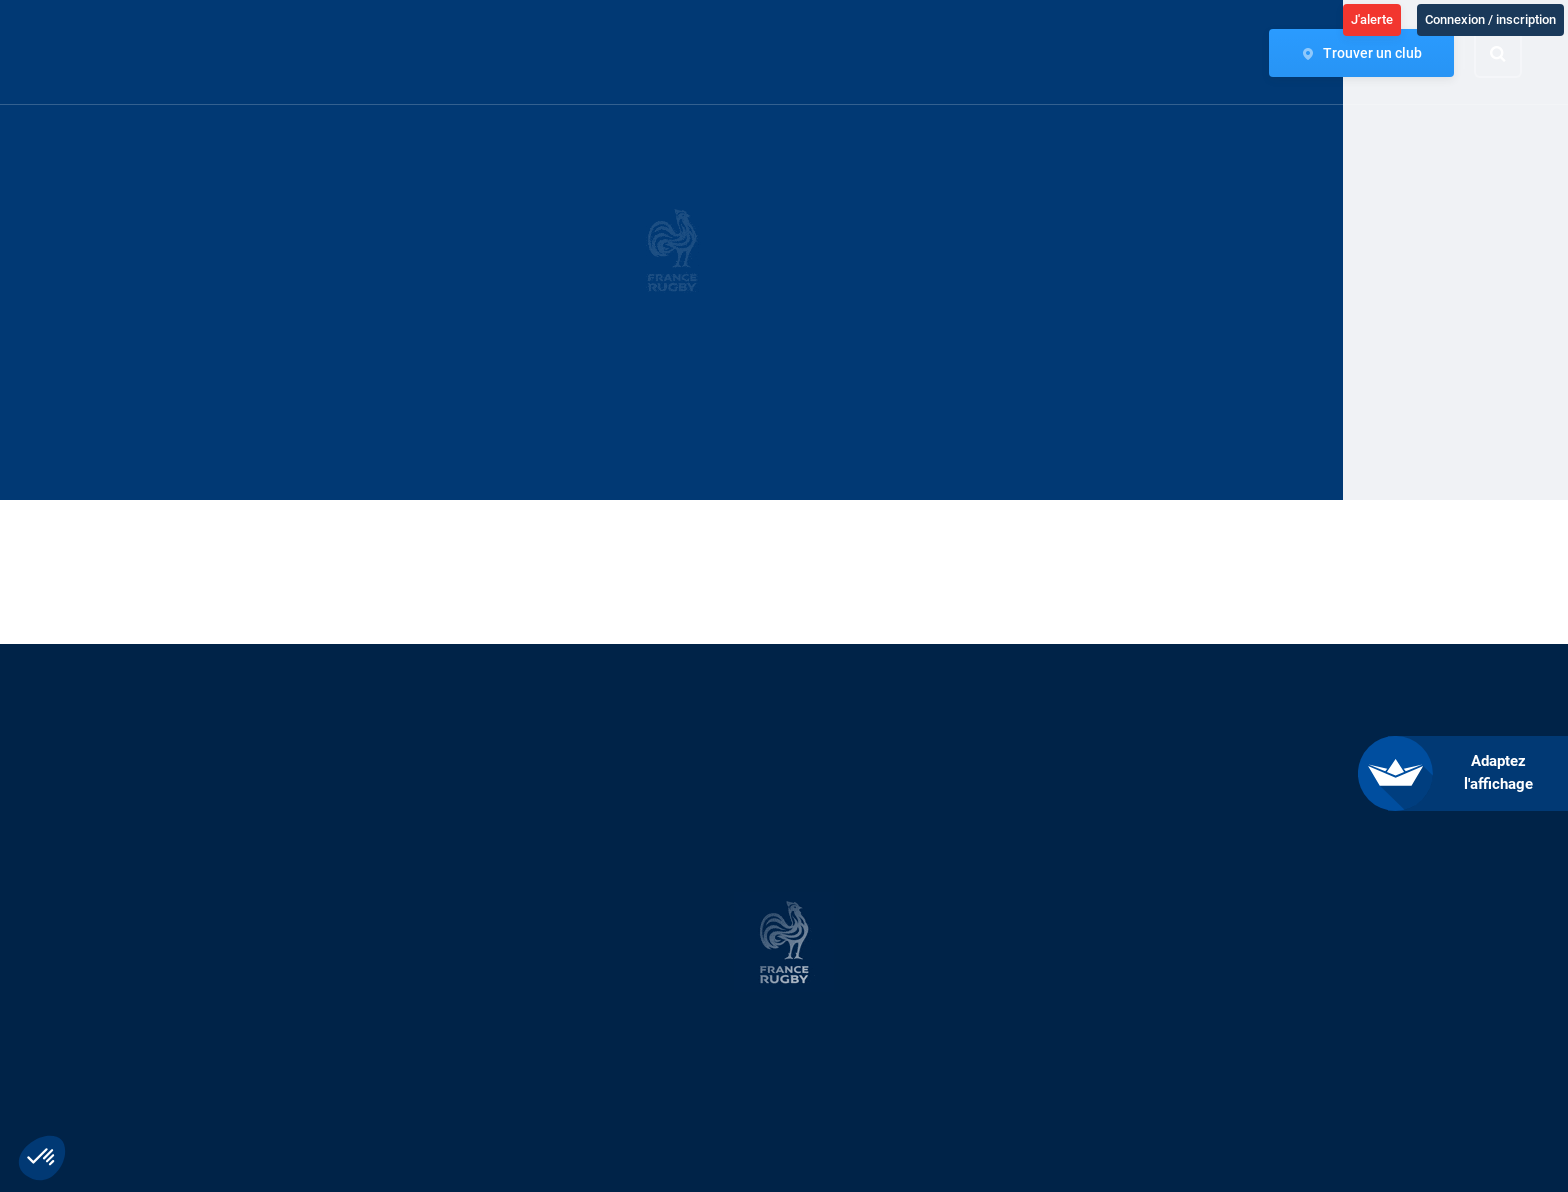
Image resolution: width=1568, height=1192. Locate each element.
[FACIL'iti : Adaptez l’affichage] (1478, 773)
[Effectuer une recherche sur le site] (1515, 54)
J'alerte (1372, 19)
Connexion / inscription (1490, 19)
